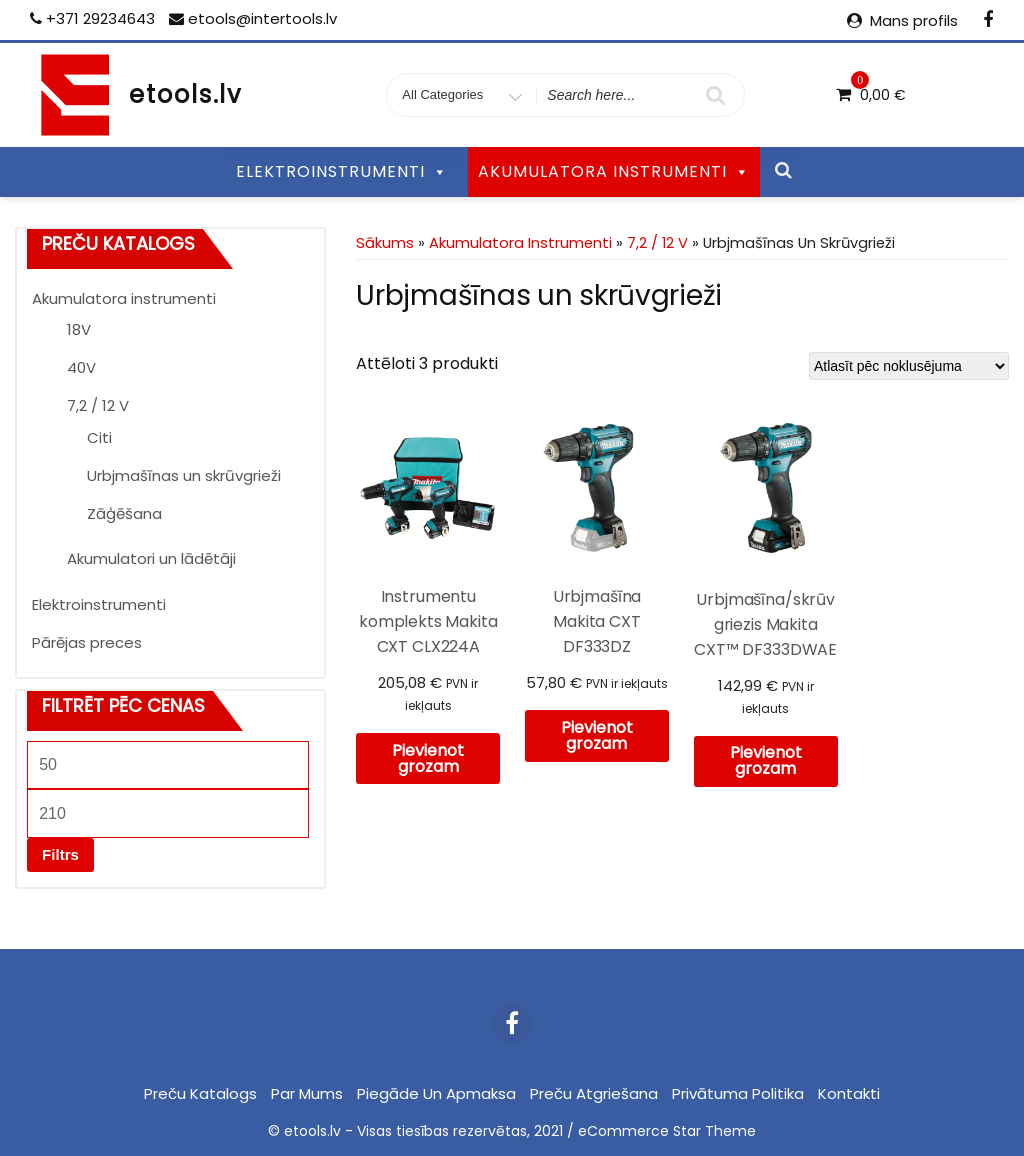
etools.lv (185, 94)
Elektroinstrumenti (99, 604)
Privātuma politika (738, 1093)
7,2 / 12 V (98, 405)
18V (79, 329)
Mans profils (914, 20)
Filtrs (60, 854)
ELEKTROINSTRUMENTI (342, 171)
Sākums (385, 243)
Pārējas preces (87, 642)
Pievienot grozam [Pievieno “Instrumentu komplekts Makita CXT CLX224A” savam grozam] (428, 758)
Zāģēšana (124, 513)
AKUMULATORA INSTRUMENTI (614, 171)
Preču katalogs (200, 1093)
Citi (99, 437)
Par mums (307, 1093)
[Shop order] (909, 366)
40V (81, 367)
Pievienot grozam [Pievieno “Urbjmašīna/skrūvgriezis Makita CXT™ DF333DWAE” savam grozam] (766, 760)
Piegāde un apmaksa (436, 1093)
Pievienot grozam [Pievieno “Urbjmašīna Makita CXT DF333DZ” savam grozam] (597, 735)
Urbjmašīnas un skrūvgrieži (184, 475)
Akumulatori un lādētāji (151, 558)
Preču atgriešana (594, 1093)
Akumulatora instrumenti (124, 298)
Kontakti (849, 1093)
